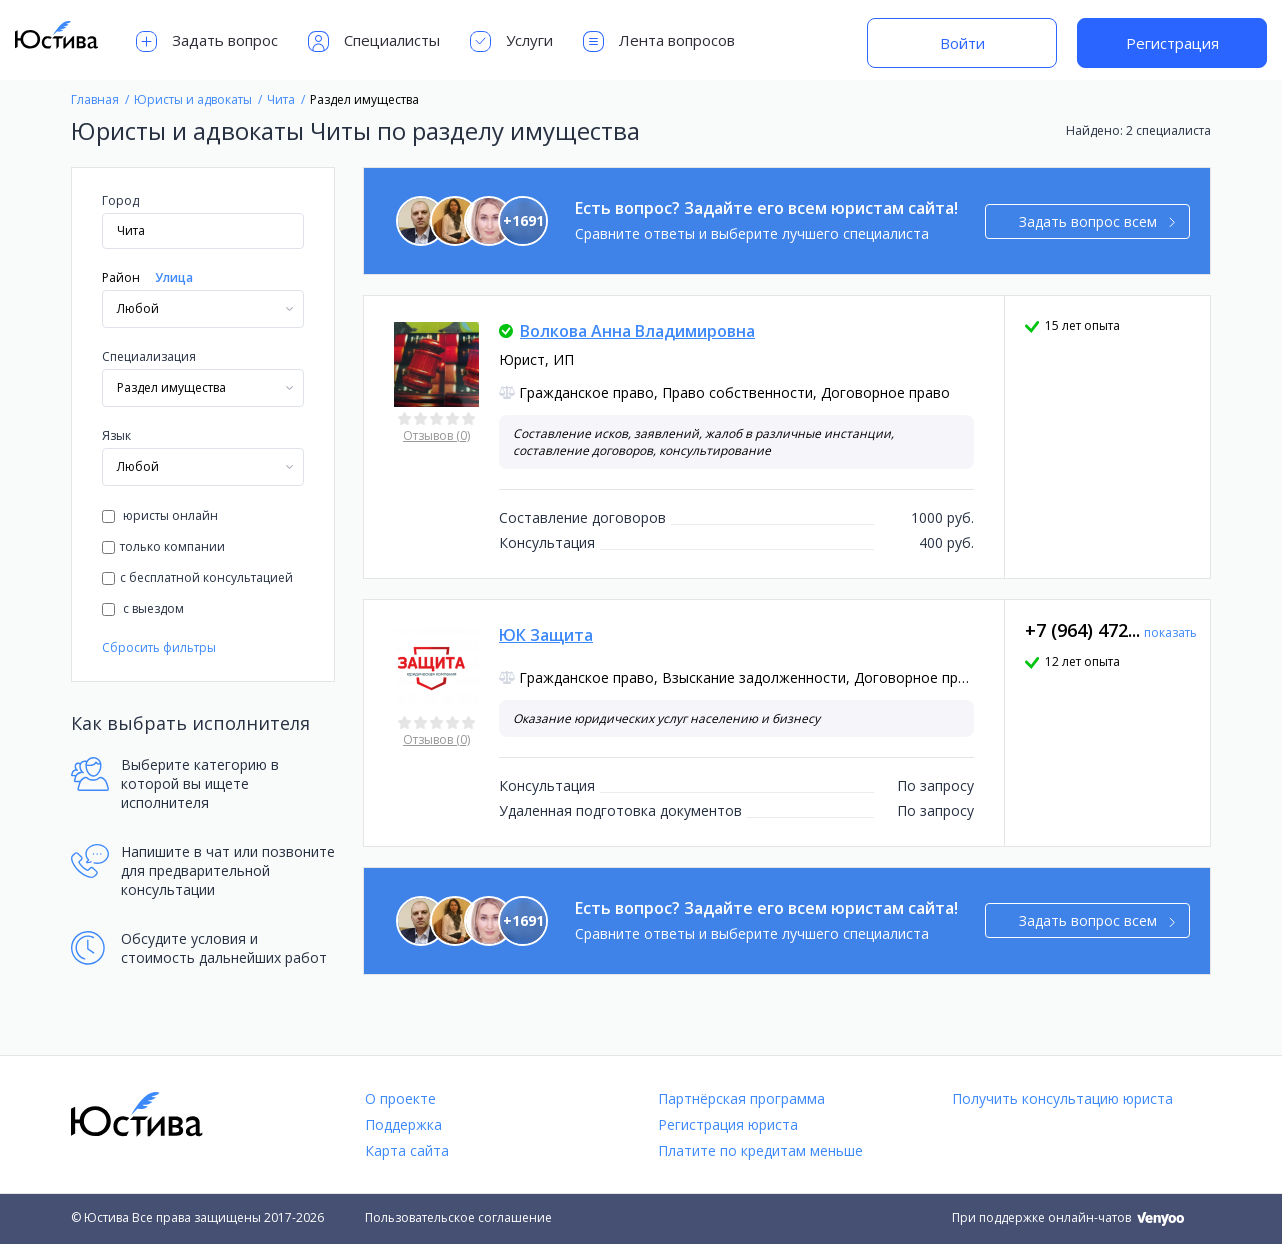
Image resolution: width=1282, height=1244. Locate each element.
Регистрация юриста (728, 1124)
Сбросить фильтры (159, 647)
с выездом (143, 608)
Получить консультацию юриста (1062, 1098)
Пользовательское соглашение (458, 1217)
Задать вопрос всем (1097, 221)
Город (120, 200)
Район (121, 277)
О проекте (400, 1098)
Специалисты (374, 41)
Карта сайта (407, 1150)
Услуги (511, 41)
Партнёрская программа (741, 1098)
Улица (174, 277)
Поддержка (403, 1124)
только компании (163, 546)
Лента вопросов (659, 41)
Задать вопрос (207, 41)
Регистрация (1172, 43)
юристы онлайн (160, 515)
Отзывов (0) (436, 435)
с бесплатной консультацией (197, 577)
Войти (962, 43)
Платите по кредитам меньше (760, 1150)
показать (1170, 632)
